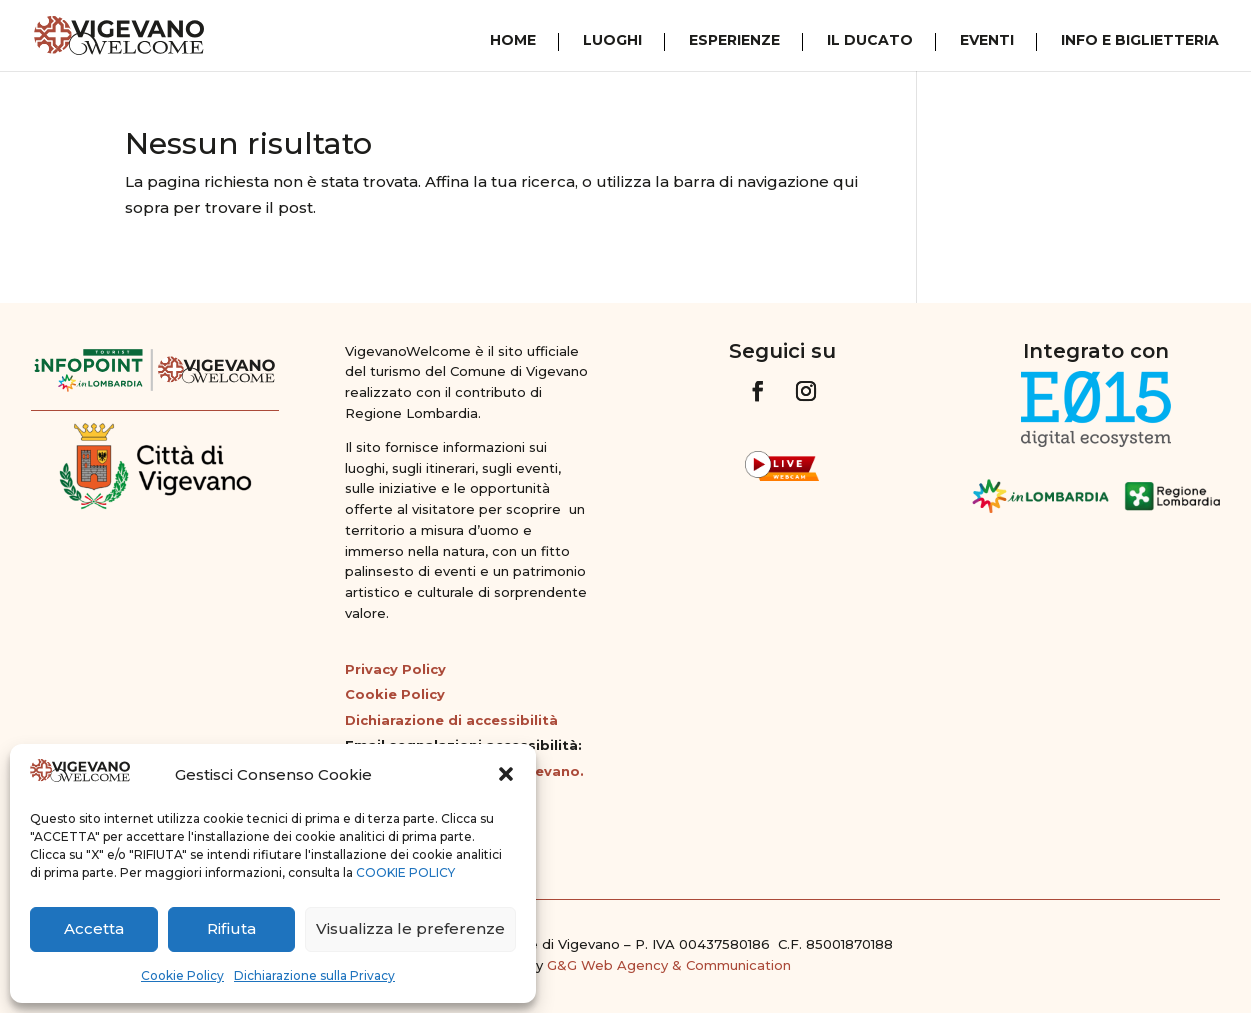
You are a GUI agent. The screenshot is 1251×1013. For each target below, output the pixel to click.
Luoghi (612, 41)
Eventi (987, 41)
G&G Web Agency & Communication (669, 965)
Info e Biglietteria (1140, 41)
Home (513, 41)
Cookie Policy (182, 975)
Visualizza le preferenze (410, 928)
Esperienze (734, 41)
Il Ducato (870, 41)
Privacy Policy (395, 669)
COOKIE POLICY (405, 872)
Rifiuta (231, 928)
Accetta (94, 928)
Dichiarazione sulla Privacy (314, 975)
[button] (506, 774)
